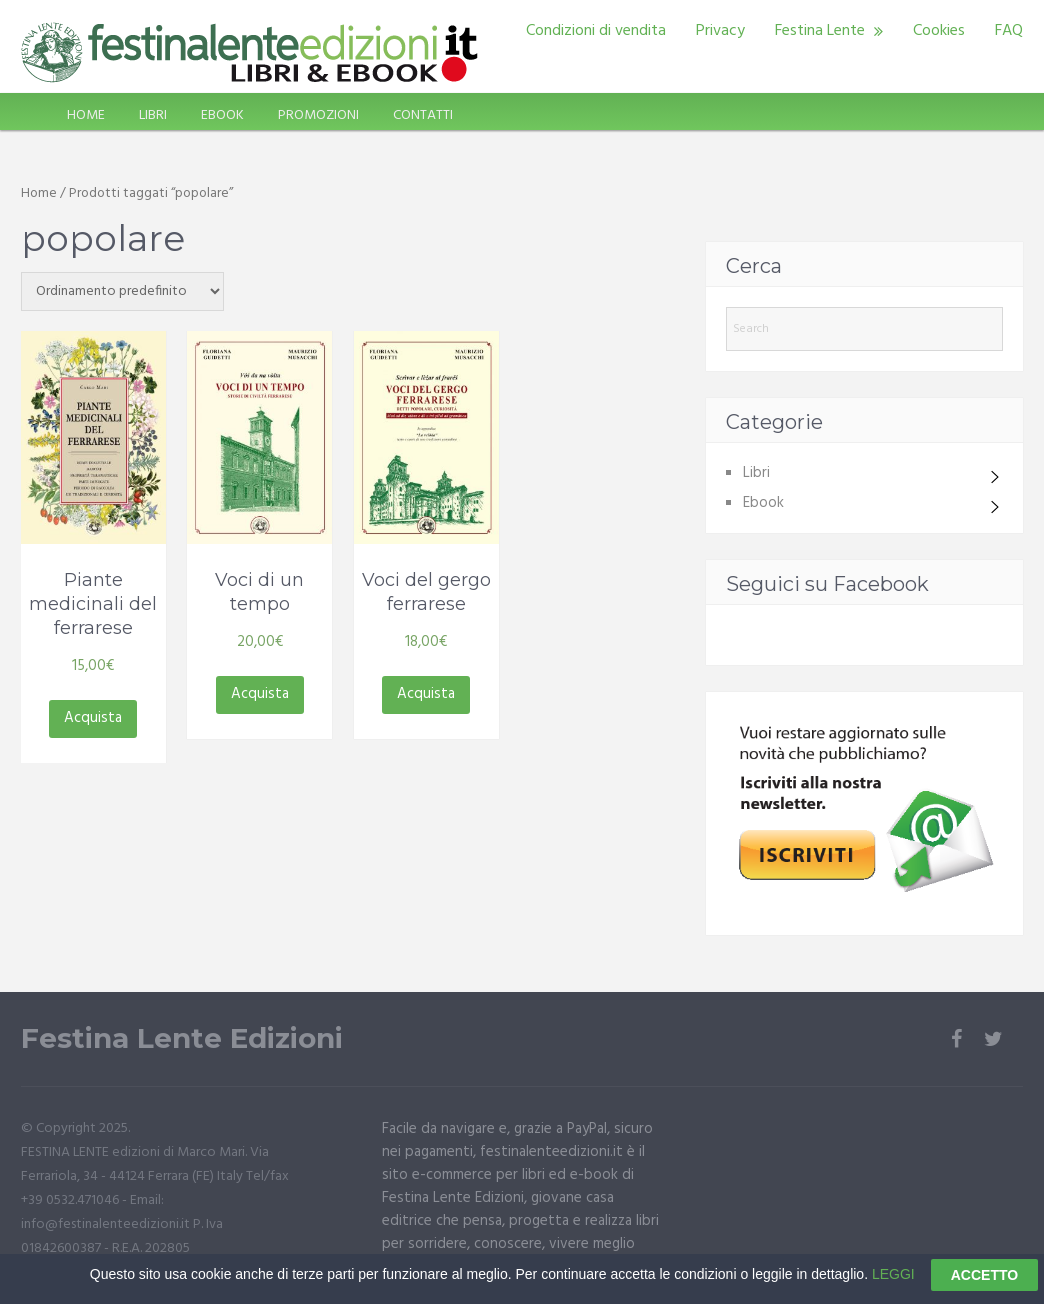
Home (39, 193)
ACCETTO (984, 1285)
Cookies (939, 31)
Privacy (720, 31)
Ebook (763, 503)
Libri (756, 473)
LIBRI (153, 115)
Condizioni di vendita (596, 31)
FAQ (1009, 31)
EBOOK (222, 115)
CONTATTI (423, 115)
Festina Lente (820, 31)
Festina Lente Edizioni (182, 1038)
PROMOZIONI (318, 115)
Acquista (93, 718)
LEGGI (893, 1283)
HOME (86, 115)
